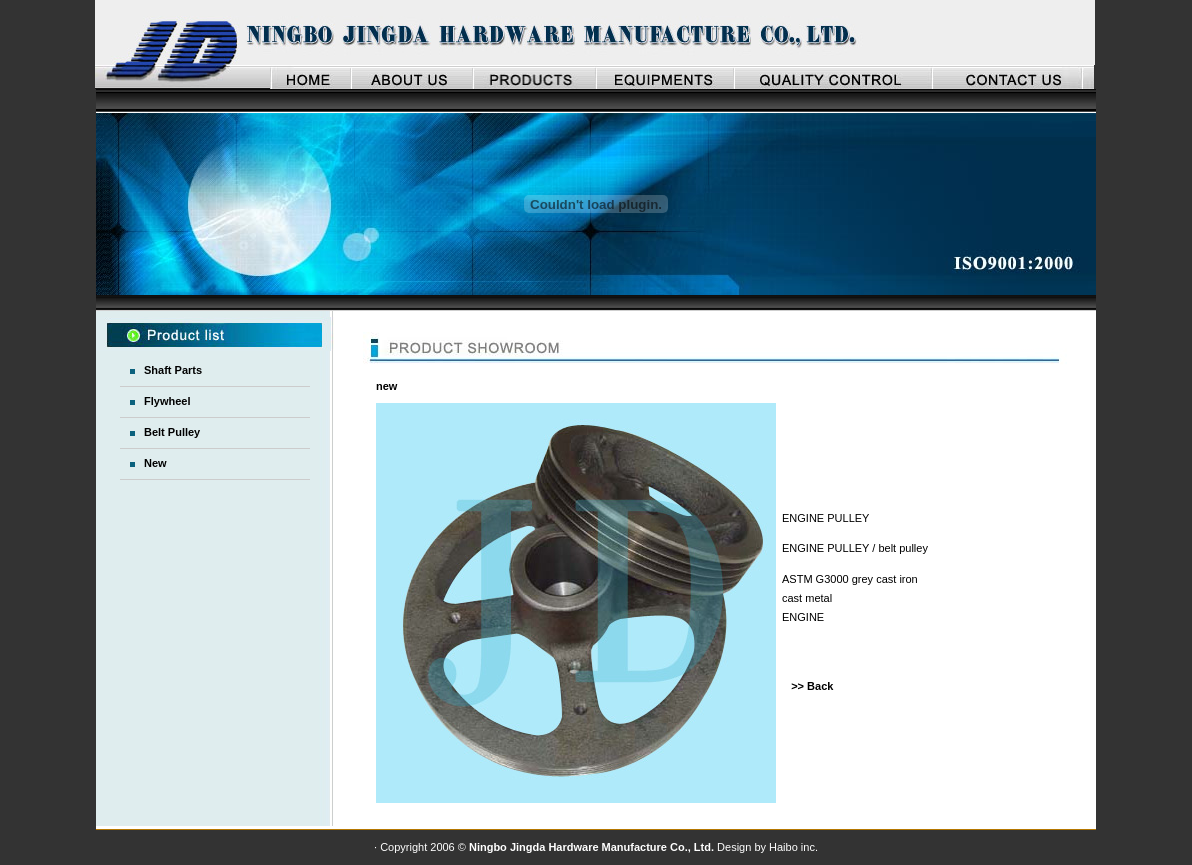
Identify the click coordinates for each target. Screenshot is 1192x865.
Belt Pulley (172, 432)
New (155, 463)
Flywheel (167, 401)
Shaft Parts (173, 370)
